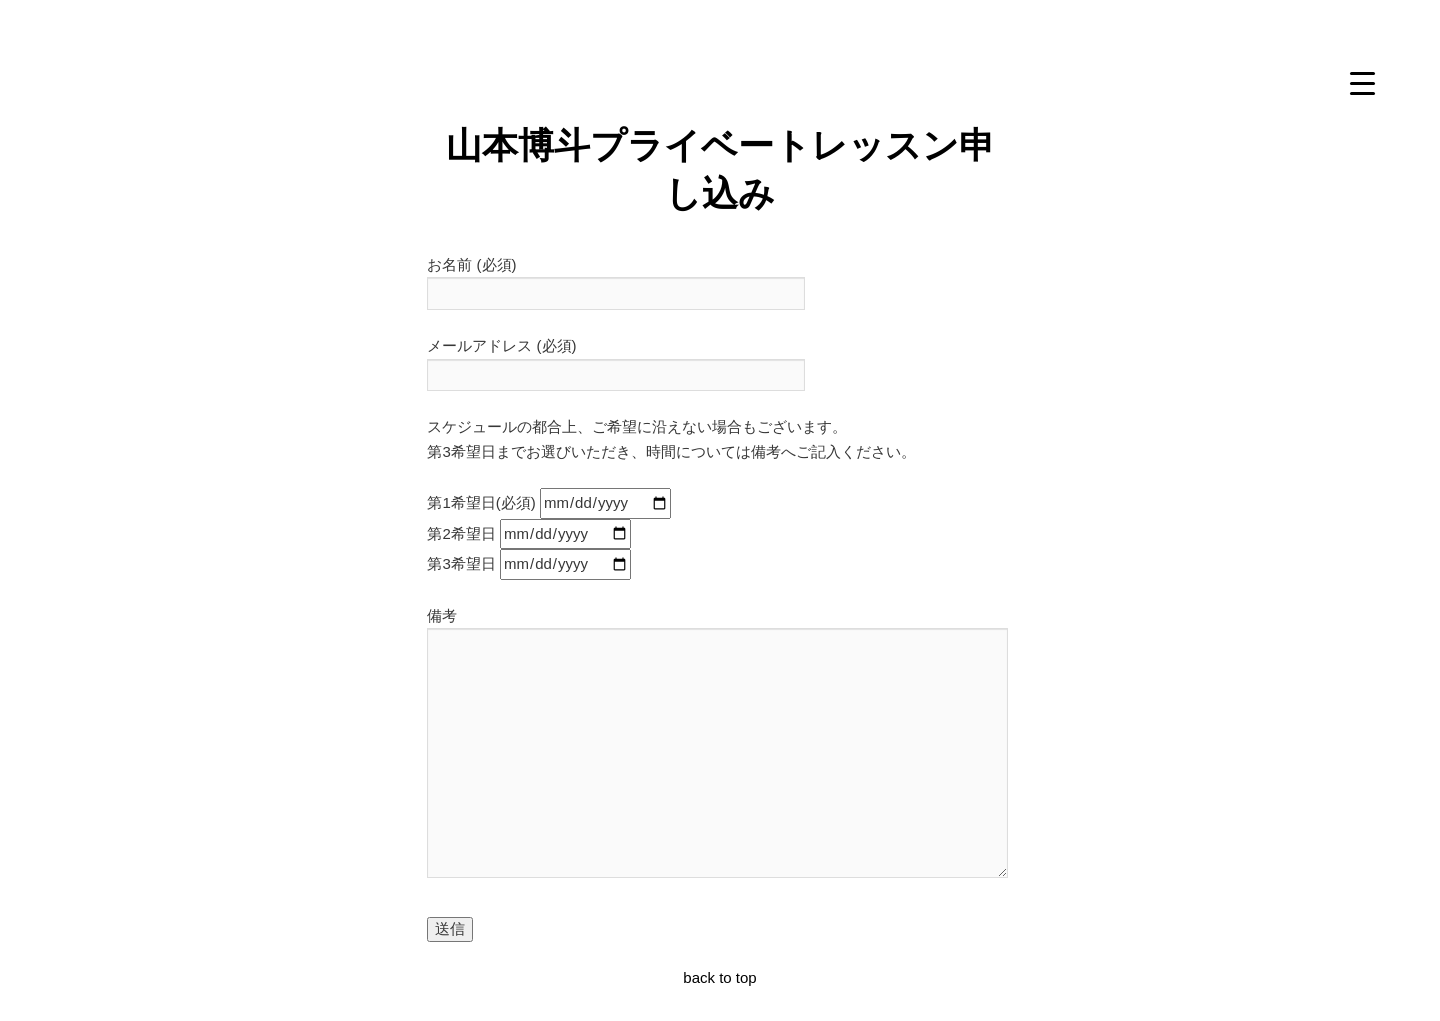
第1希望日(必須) (549, 502)
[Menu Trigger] (1362, 83)
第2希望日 (529, 533)
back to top (719, 977)
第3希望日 (529, 563)
